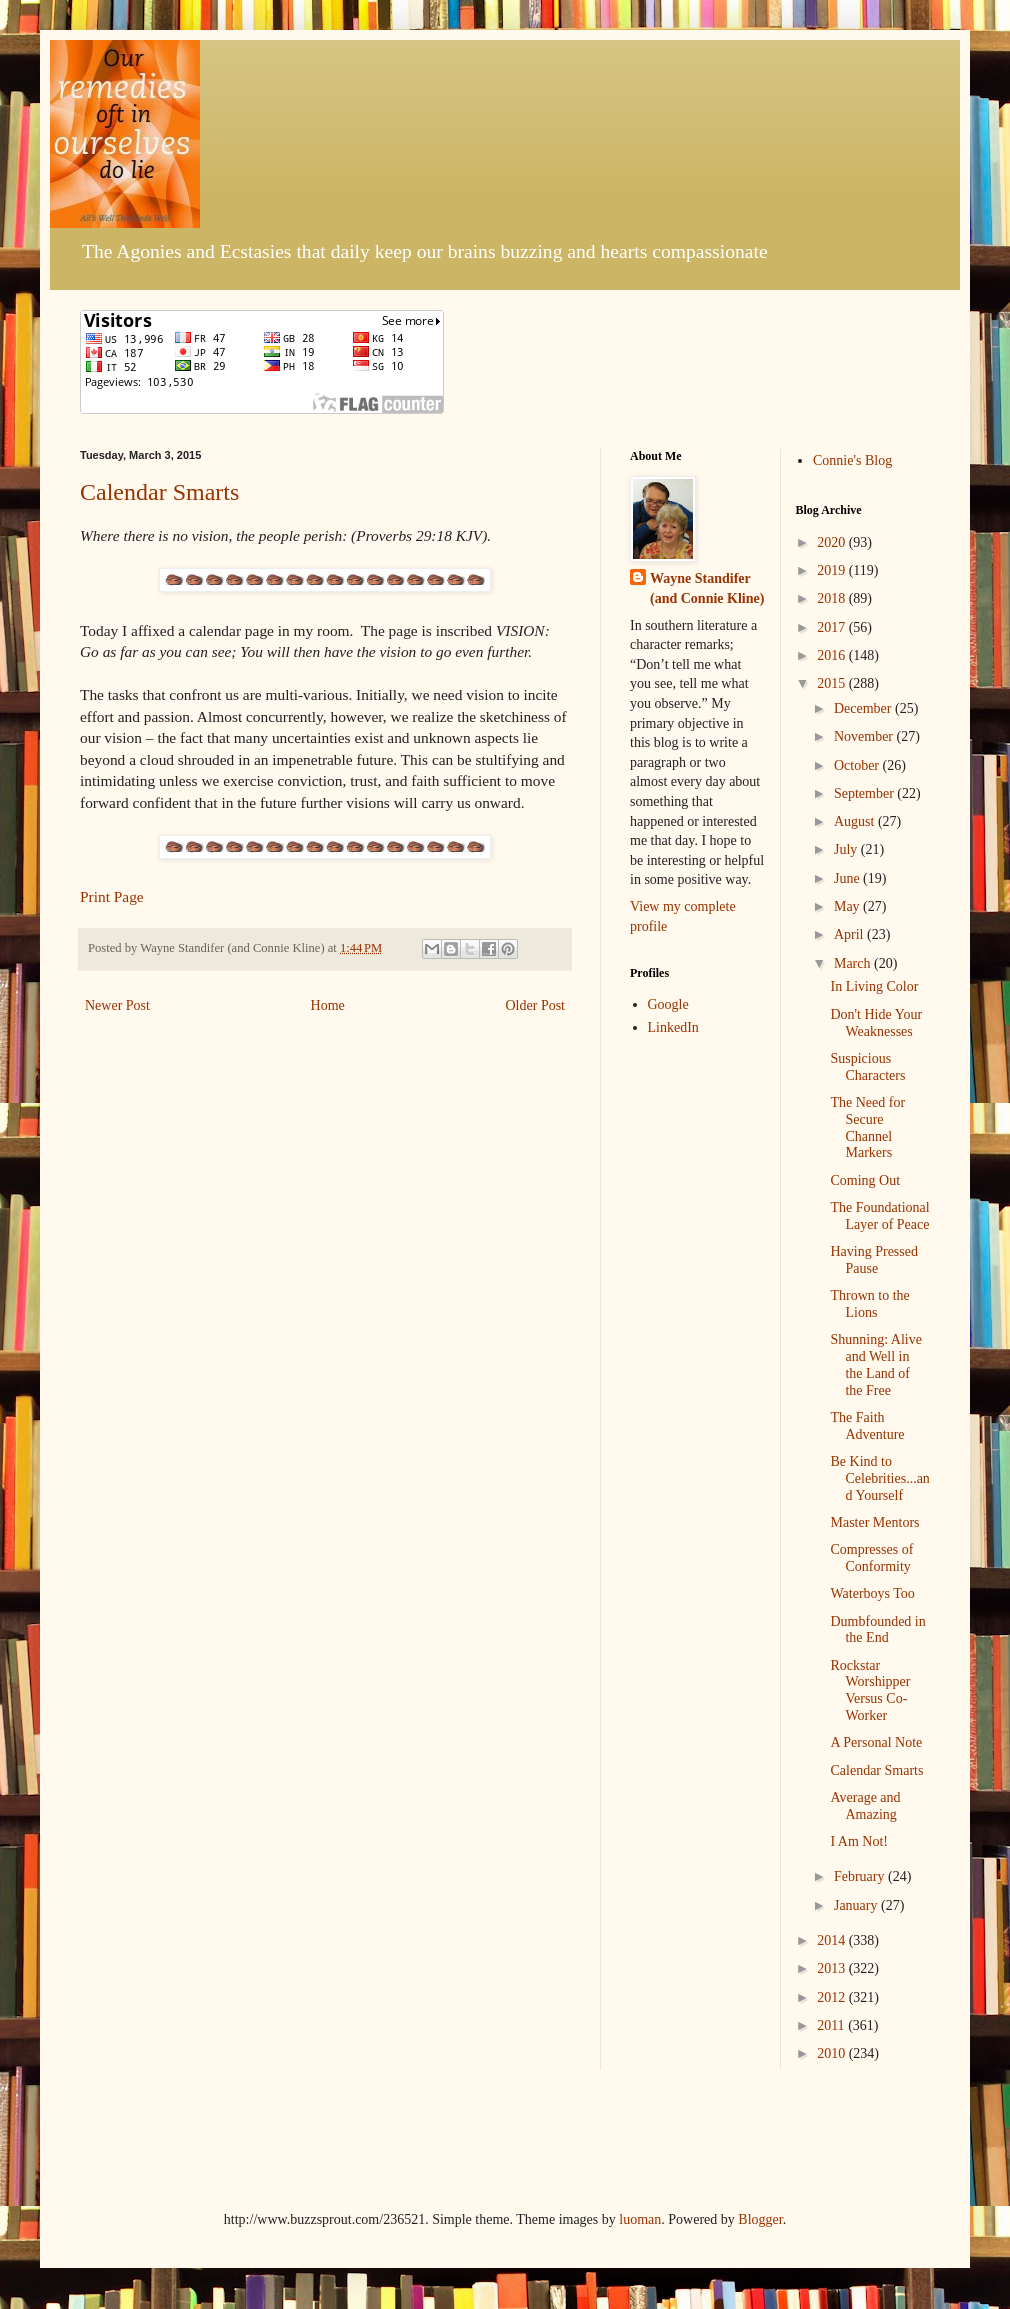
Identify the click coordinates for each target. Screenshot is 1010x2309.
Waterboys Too (872, 1593)
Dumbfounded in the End (877, 1630)
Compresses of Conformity (871, 1558)
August (856, 821)
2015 (833, 683)
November (865, 736)
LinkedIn (673, 1027)
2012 (833, 1997)
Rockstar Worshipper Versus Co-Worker (870, 1690)
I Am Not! (859, 1841)
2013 (833, 1968)
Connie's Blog (852, 460)
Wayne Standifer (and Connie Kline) (707, 588)
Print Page (112, 896)
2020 (833, 542)
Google (668, 1004)
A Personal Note (876, 1742)
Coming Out (865, 1180)
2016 (833, 655)
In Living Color (874, 986)
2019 (833, 570)
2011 (832, 2025)
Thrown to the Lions (869, 1304)
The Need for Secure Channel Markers (867, 1127)
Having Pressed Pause (874, 1260)
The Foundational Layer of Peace (879, 1216)
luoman (640, 2219)
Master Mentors (874, 1522)
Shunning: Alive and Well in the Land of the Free (875, 1364)
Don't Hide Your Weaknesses (876, 1023)
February (861, 1876)
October (858, 765)
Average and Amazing (865, 1806)
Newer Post (117, 1005)
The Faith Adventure (867, 1426)
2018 (833, 598)
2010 (833, 2053)
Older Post (536, 1005)
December (864, 708)
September (865, 793)
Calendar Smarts (159, 492)
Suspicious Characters (867, 1067)
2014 (833, 1940)
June (848, 878)
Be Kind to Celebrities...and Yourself (879, 1478)
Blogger (760, 2219)
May (848, 906)
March (854, 963)
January (857, 1905)
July (847, 849)
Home (328, 1005)
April (850, 934)
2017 (833, 627)
